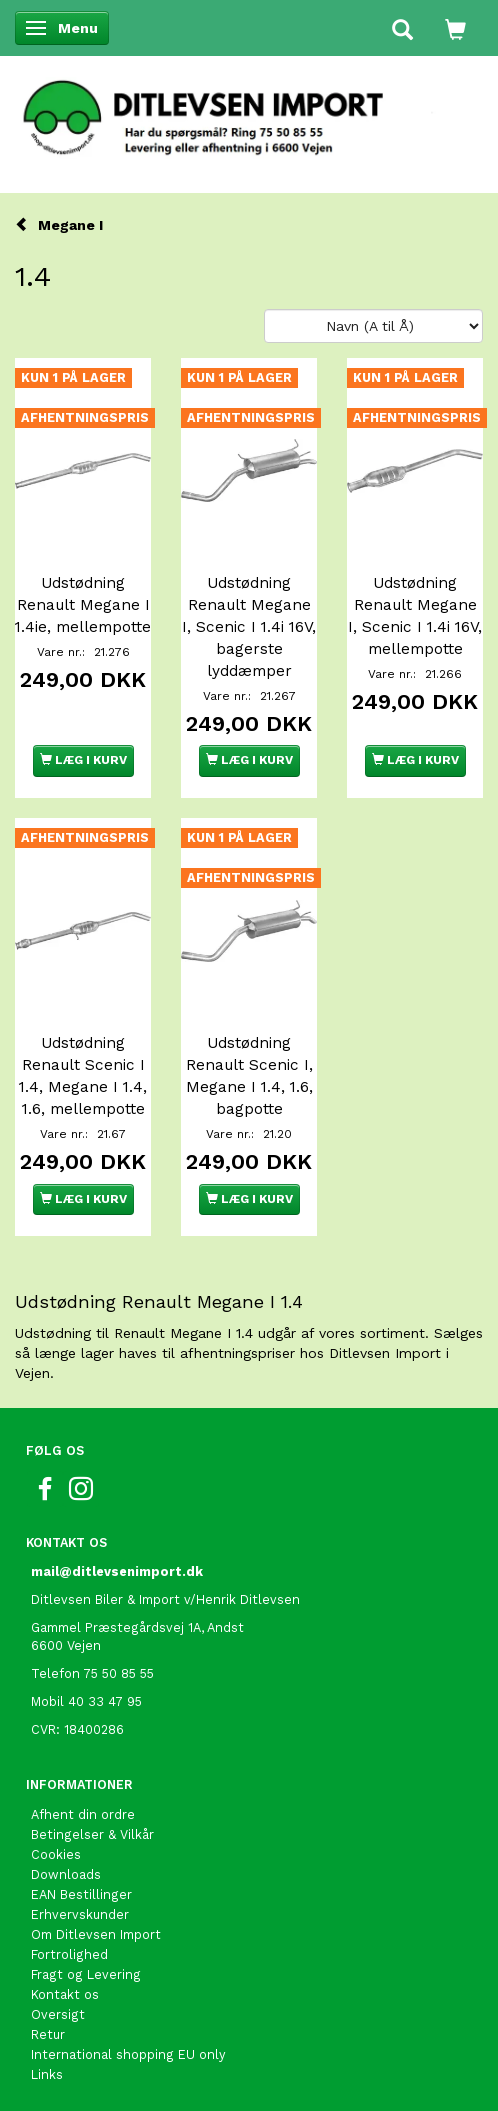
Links (47, 2074)
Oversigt (58, 2014)
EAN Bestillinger (81, 1894)
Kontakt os (65, 1994)
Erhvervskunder (80, 1914)
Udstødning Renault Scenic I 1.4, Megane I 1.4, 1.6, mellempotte (83, 1076)
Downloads (66, 1874)
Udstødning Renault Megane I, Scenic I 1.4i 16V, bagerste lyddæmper (249, 627)
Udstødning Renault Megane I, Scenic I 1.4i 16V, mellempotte (415, 616)
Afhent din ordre (83, 1814)
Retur (48, 2034)
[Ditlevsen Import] (249, 111)
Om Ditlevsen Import (96, 1934)
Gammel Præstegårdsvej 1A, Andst (137, 1627)
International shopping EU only (128, 2054)
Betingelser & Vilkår (92, 1834)
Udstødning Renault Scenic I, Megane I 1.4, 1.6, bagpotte (249, 1076)
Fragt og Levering (86, 1974)
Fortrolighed (69, 1954)
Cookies (56, 1854)
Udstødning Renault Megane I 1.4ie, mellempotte (83, 605)
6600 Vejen (66, 1645)
